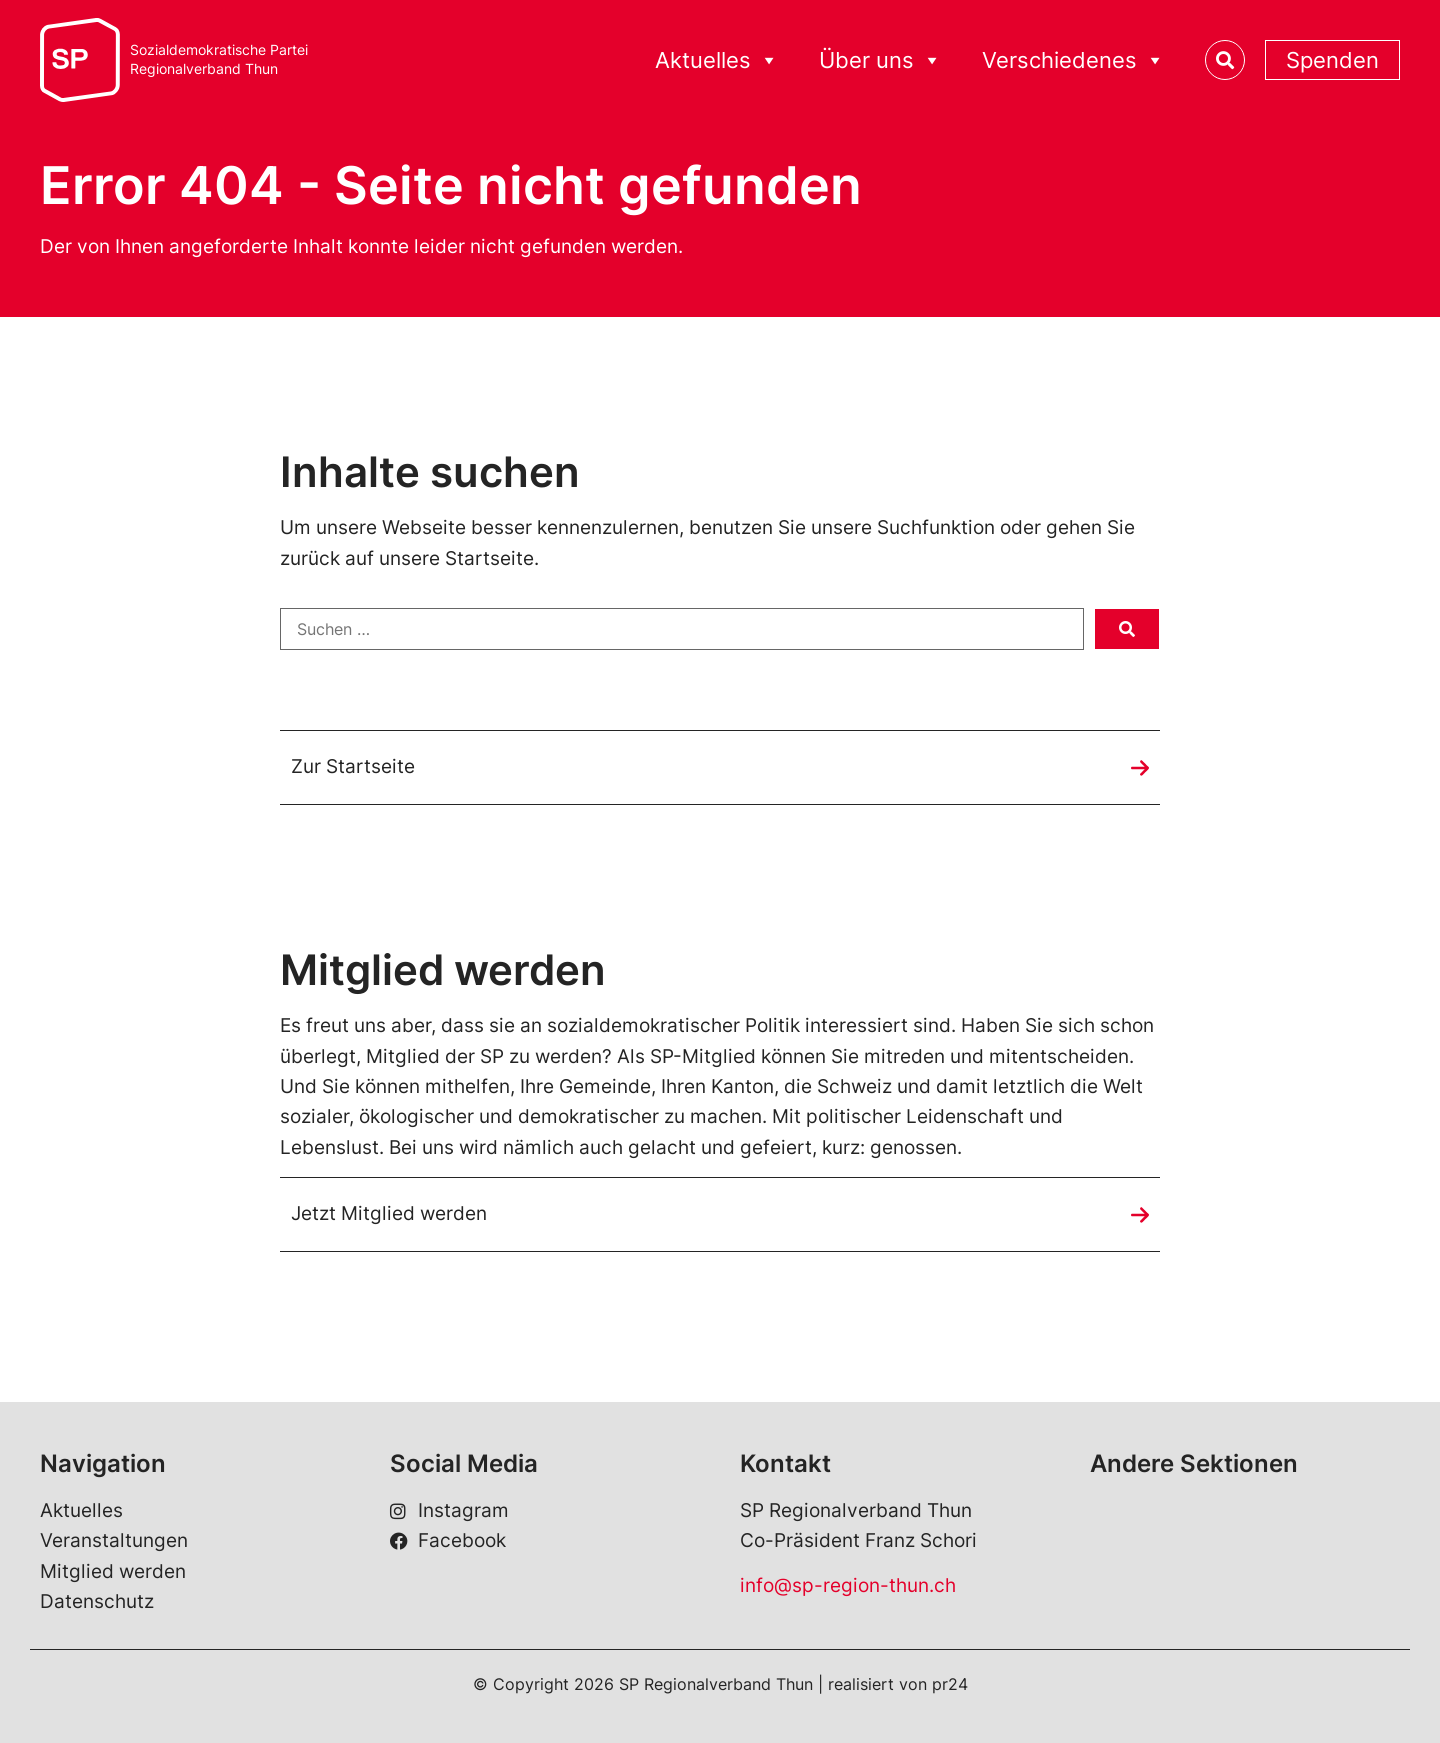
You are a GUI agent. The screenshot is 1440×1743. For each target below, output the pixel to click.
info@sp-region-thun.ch (848, 1585)
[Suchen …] (682, 629)
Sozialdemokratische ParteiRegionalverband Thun (219, 59)
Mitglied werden (113, 1571)
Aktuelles (717, 60)
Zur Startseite (353, 766)
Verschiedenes (1073, 60)
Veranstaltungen (114, 1540)
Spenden (1332, 60)
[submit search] (1127, 629)
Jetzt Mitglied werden (389, 1213)
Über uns (880, 60)
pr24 (950, 1684)
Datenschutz (97, 1601)
